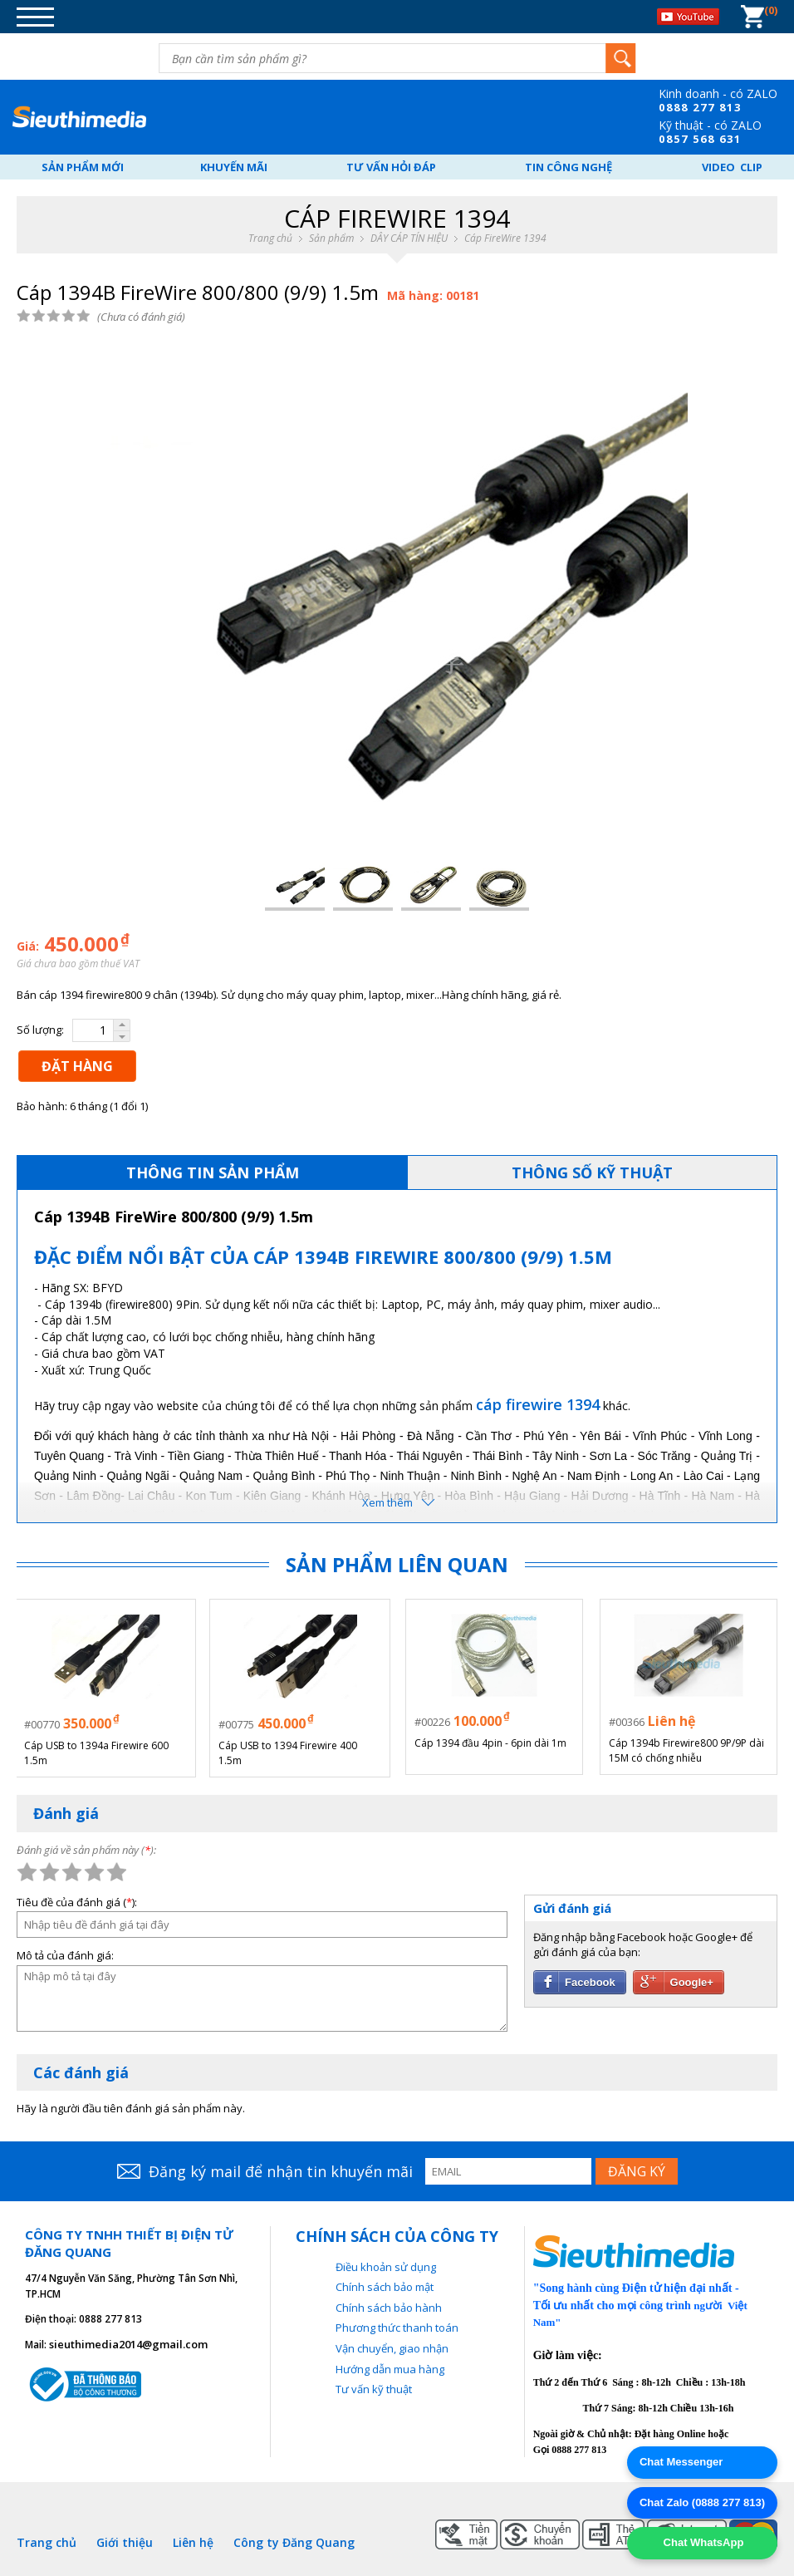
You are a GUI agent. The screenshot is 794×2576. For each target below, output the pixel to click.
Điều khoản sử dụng (386, 2264)
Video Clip (732, 167)
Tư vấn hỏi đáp (391, 167)
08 (666, 107)
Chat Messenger (681, 2462)
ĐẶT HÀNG (77, 1066)
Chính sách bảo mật (385, 2285)
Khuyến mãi (233, 167)
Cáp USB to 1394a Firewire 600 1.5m (98, 1750)
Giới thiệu (124, 2540)
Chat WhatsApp (701, 2542)
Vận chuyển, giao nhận (392, 2346)
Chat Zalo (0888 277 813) (702, 2502)
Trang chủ (270, 238)
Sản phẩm (331, 238)
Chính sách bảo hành (389, 2305)
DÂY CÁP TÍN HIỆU (409, 238)
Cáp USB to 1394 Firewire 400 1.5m (289, 1750)
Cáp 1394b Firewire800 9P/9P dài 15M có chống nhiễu (686, 1750)
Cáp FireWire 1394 (505, 238)
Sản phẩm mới (83, 167)
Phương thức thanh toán (397, 2325)
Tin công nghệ (568, 167)
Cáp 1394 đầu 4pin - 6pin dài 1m (490, 1743)
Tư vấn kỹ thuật (374, 2387)
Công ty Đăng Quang (294, 2540)
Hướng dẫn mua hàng (390, 2366)
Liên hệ (193, 2540)
